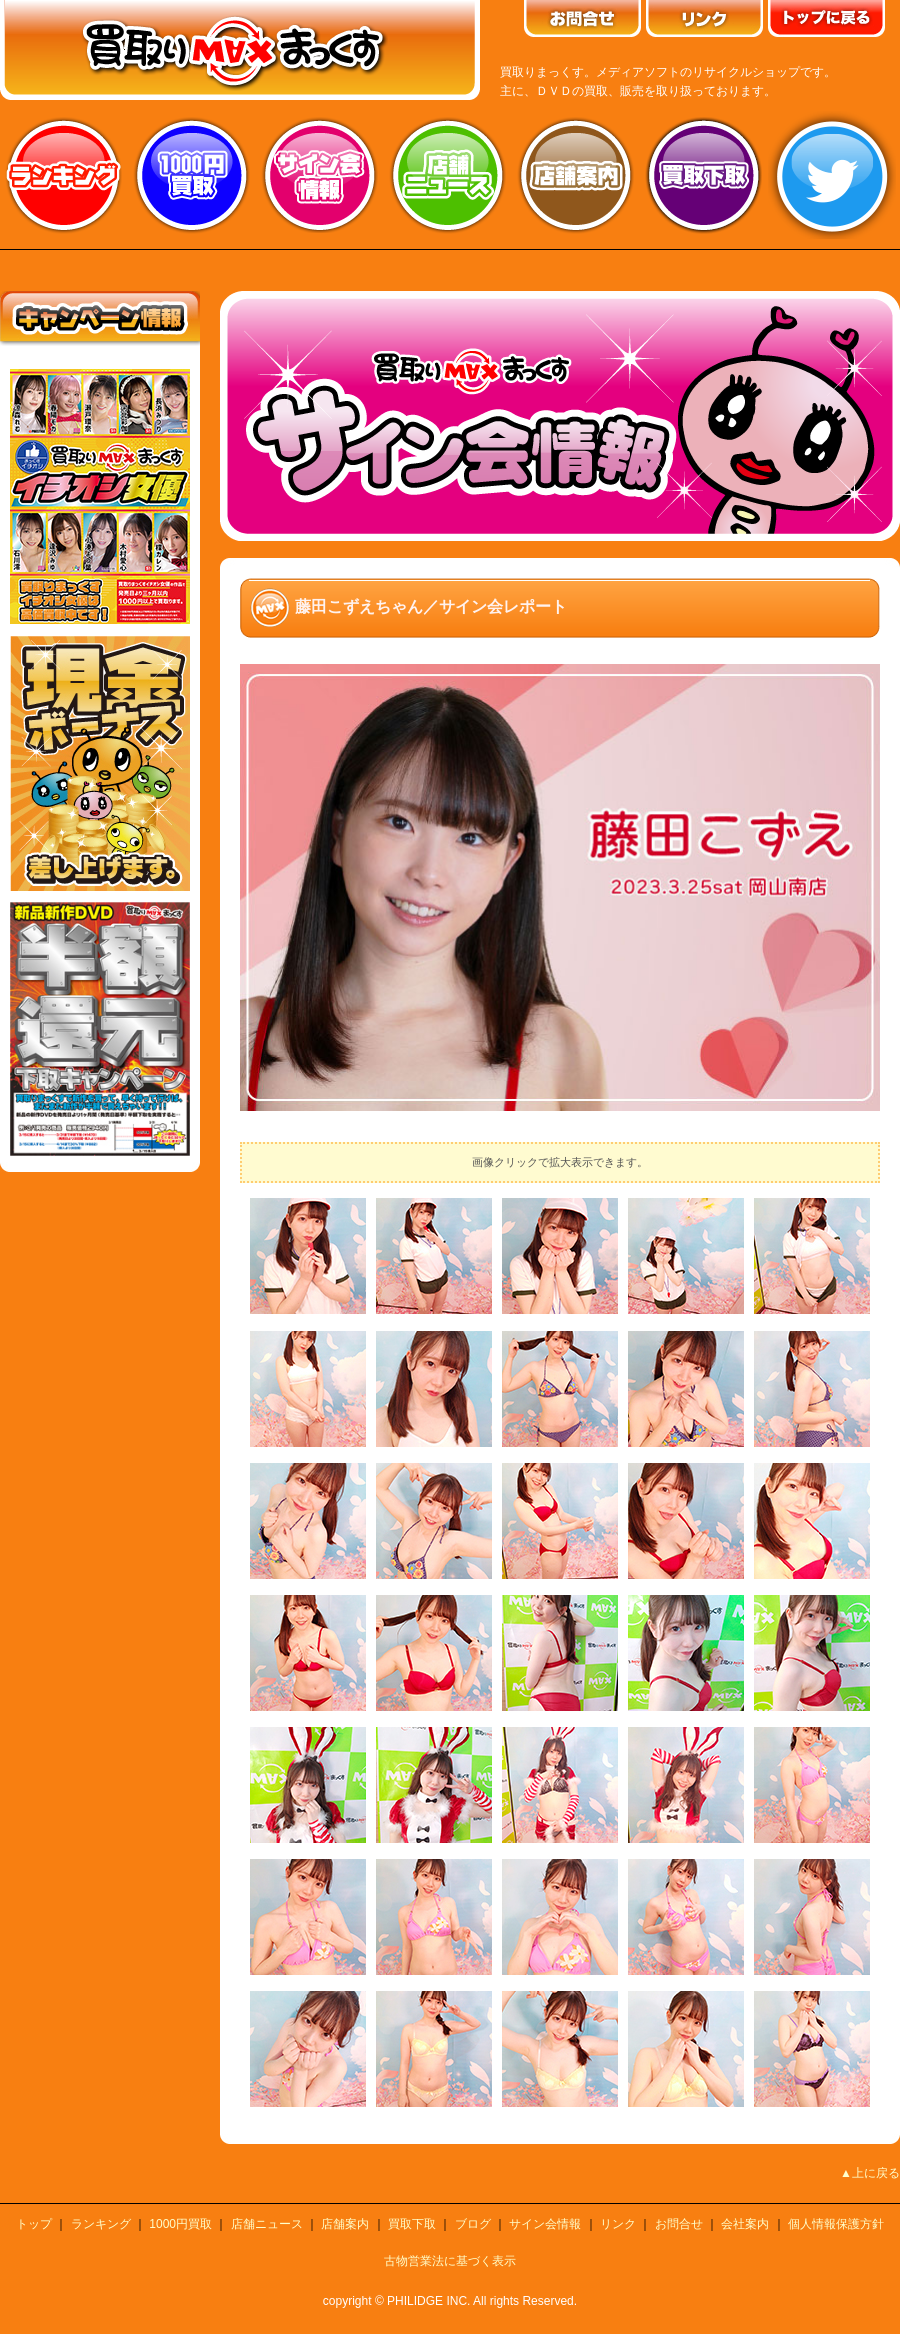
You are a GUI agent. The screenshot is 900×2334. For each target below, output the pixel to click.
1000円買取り (192, 175)
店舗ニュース (448, 175)
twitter (832, 175)
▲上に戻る (870, 2173)
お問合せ (679, 2224)
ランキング (64, 175)
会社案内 (745, 2224)
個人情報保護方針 (836, 2224)
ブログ (473, 2224)
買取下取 (412, 2224)
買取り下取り (704, 175)
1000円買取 (180, 2224)
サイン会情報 (320, 175)
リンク (618, 2224)
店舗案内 (576, 175)
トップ (34, 2224)
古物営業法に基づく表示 (450, 2261)
